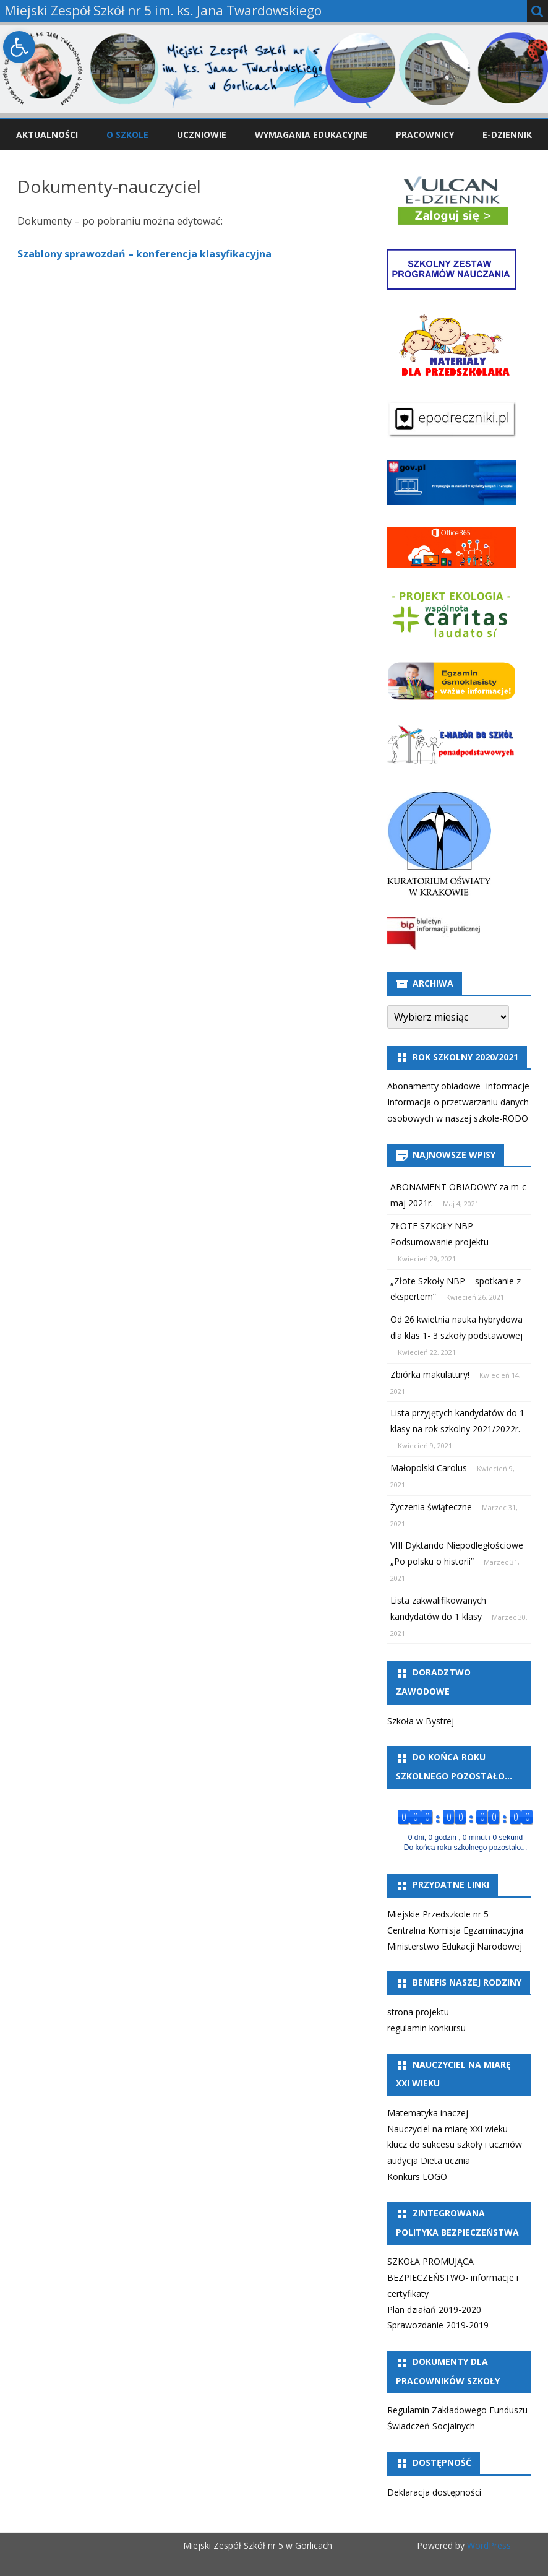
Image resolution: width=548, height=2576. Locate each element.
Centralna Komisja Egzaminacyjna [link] (455, 1930)
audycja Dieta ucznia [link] (428, 2160)
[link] (19, 47)
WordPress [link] (488, 2545)
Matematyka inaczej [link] (427, 2113)
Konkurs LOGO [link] (417, 2176)
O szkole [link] (127, 134)
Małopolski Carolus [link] (428, 1468)
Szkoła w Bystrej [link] (420, 1721)
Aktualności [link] (47, 134)
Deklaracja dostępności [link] (434, 2492)
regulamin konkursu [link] (426, 2028)
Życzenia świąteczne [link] (431, 1507)
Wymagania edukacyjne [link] (311, 134)
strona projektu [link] (418, 2012)
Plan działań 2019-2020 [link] (434, 2309)
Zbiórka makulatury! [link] (429, 1374)
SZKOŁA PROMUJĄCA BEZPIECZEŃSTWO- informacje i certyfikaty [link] (452, 2277)
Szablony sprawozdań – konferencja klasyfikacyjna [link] (144, 254)
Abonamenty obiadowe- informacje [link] (458, 1086)
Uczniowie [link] (201, 134)
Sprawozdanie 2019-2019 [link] (438, 2325)
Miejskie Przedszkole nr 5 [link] (438, 1914)
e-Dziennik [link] (507, 134)
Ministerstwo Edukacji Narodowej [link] (454, 1946)
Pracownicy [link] (425, 134)
